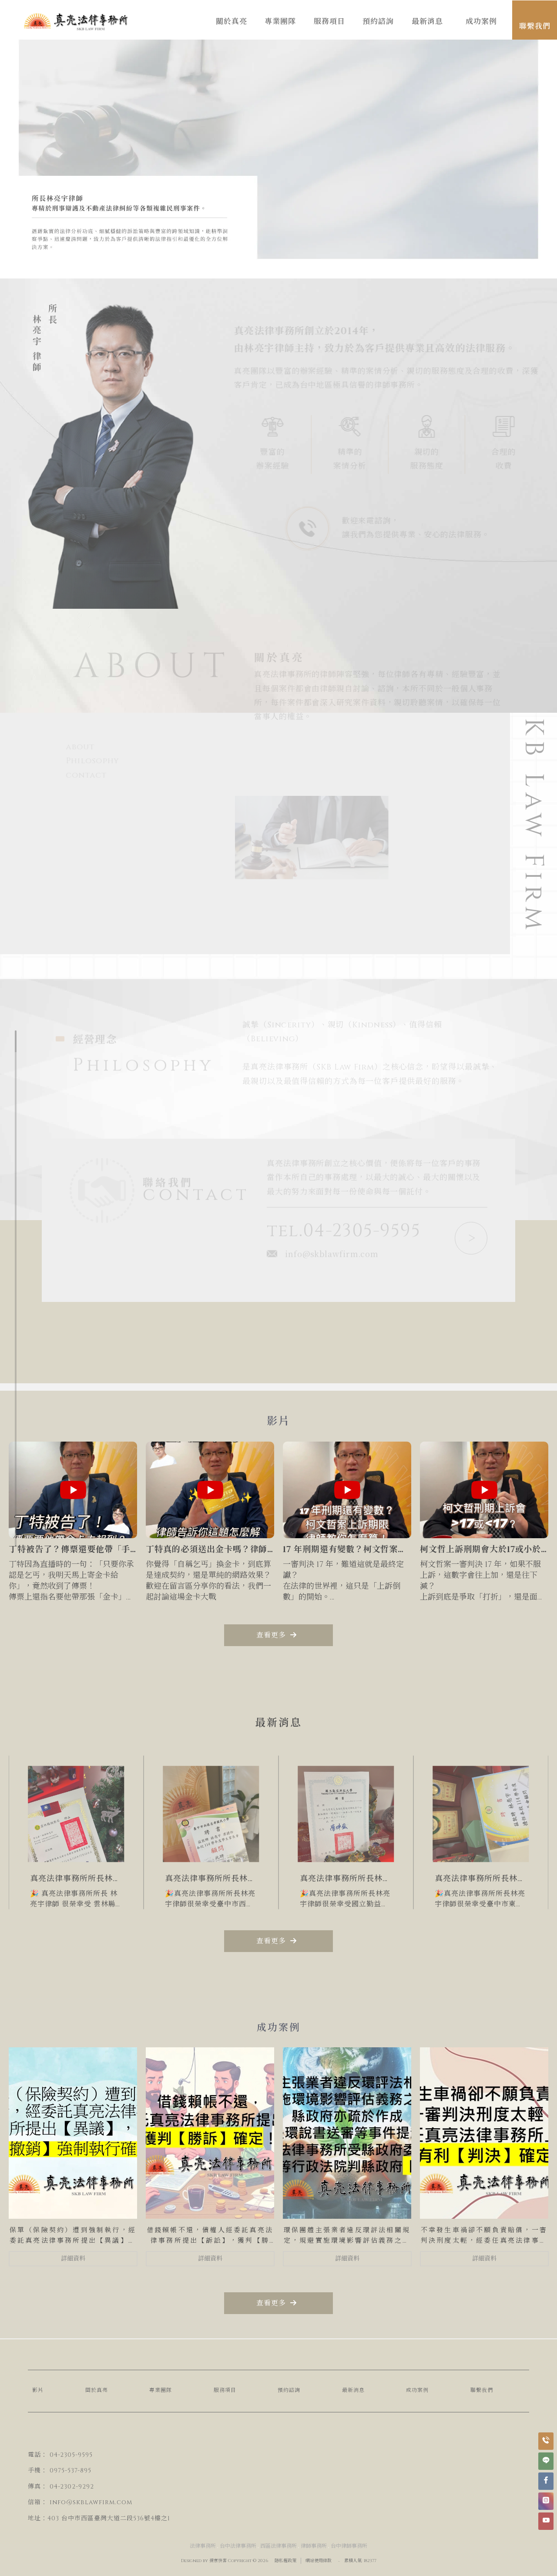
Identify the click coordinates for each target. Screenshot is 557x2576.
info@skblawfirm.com (323, 1256)
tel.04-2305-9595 (344, 1234)
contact (87, 774)
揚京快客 (218, 2561)
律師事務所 (314, 2545)
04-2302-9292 (72, 2486)
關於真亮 (96, 2390)
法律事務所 (203, 2545)
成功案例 (417, 2390)
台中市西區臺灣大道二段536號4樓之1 (115, 2518)
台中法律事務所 (238, 2545)
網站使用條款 (318, 2561)
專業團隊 (160, 2390)
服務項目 (225, 2390)
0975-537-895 (70, 2470)
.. (339, 2560)
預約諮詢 (289, 2390)
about (81, 746)
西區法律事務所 (278, 2545)
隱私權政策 (285, 2561)
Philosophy (93, 760)
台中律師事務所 (349, 2545)
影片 (38, 2390)
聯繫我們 (481, 2390)
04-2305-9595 (71, 2455)
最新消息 (353, 2390)
